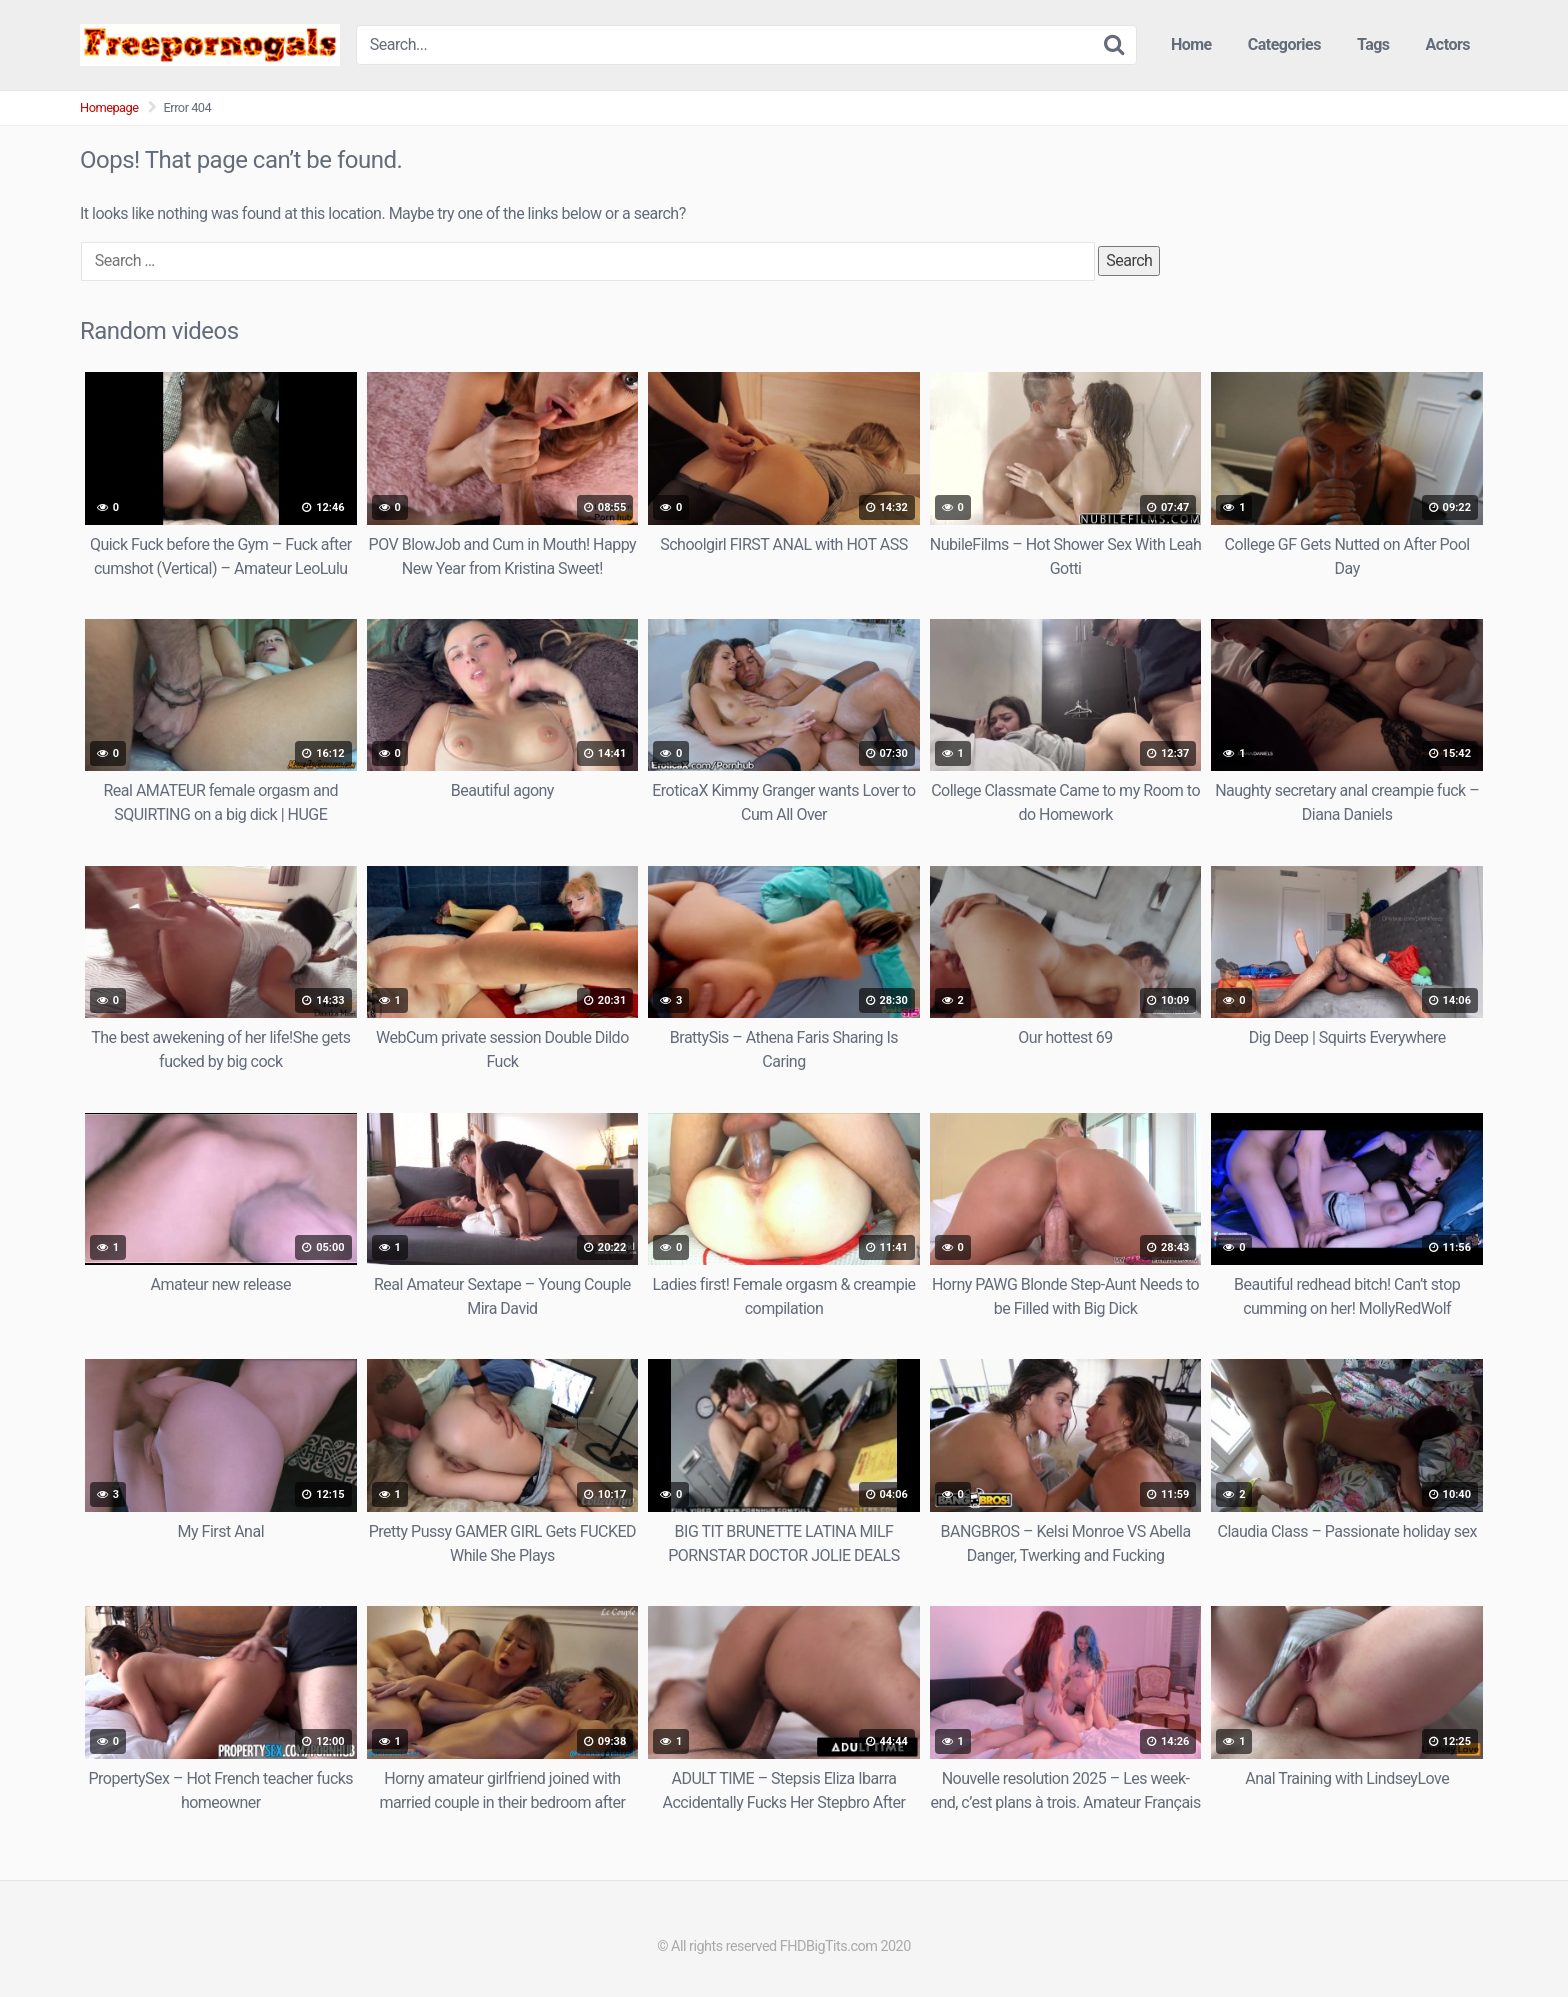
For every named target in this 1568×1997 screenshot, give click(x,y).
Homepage (109, 107)
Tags (1373, 44)
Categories (1284, 44)
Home (1191, 44)
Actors (1448, 44)
